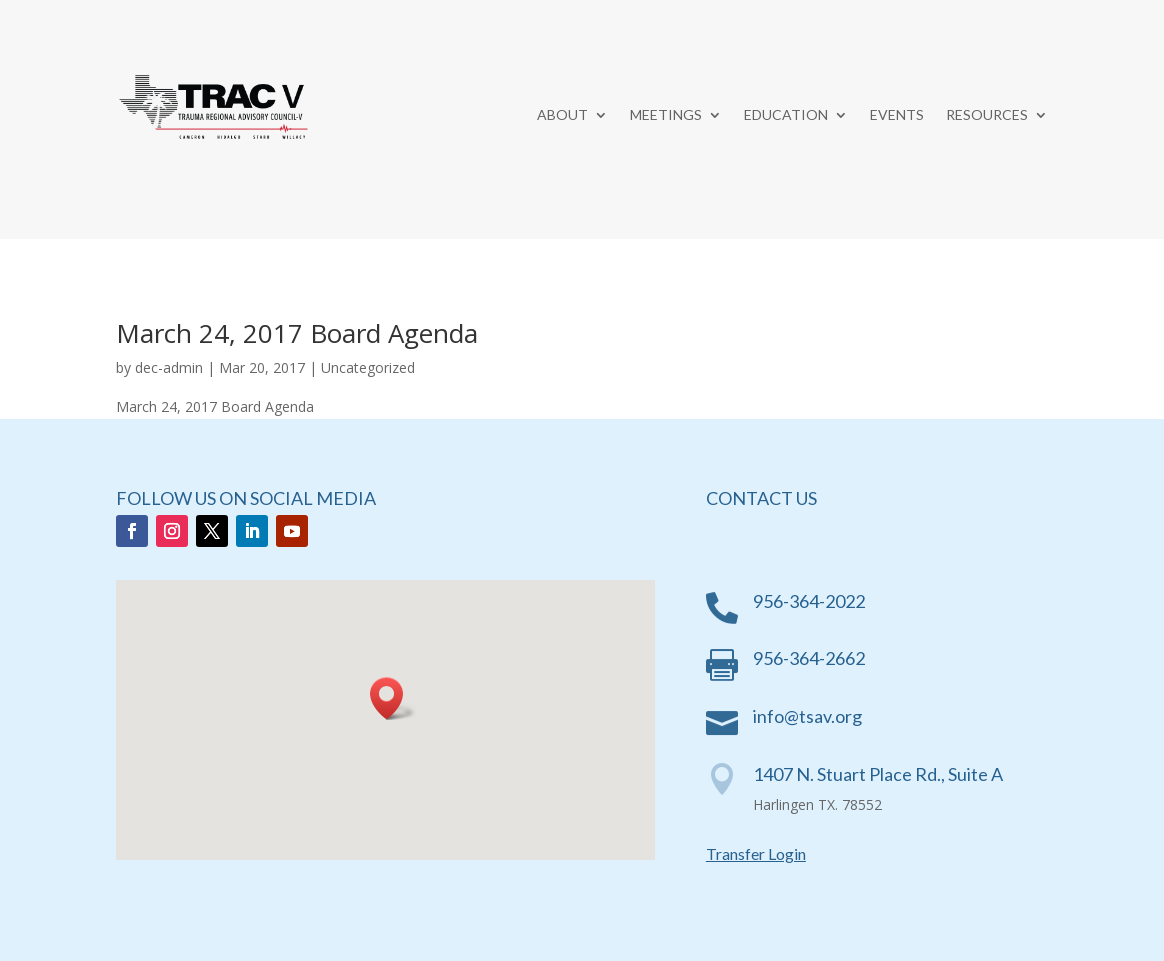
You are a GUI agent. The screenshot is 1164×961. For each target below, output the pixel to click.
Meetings (666, 115)
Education (786, 115)
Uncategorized (368, 367)
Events (897, 115)
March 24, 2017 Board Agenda (297, 333)
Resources (987, 115)
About (562, 115)
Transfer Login (756, 853)
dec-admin (169, 367)
